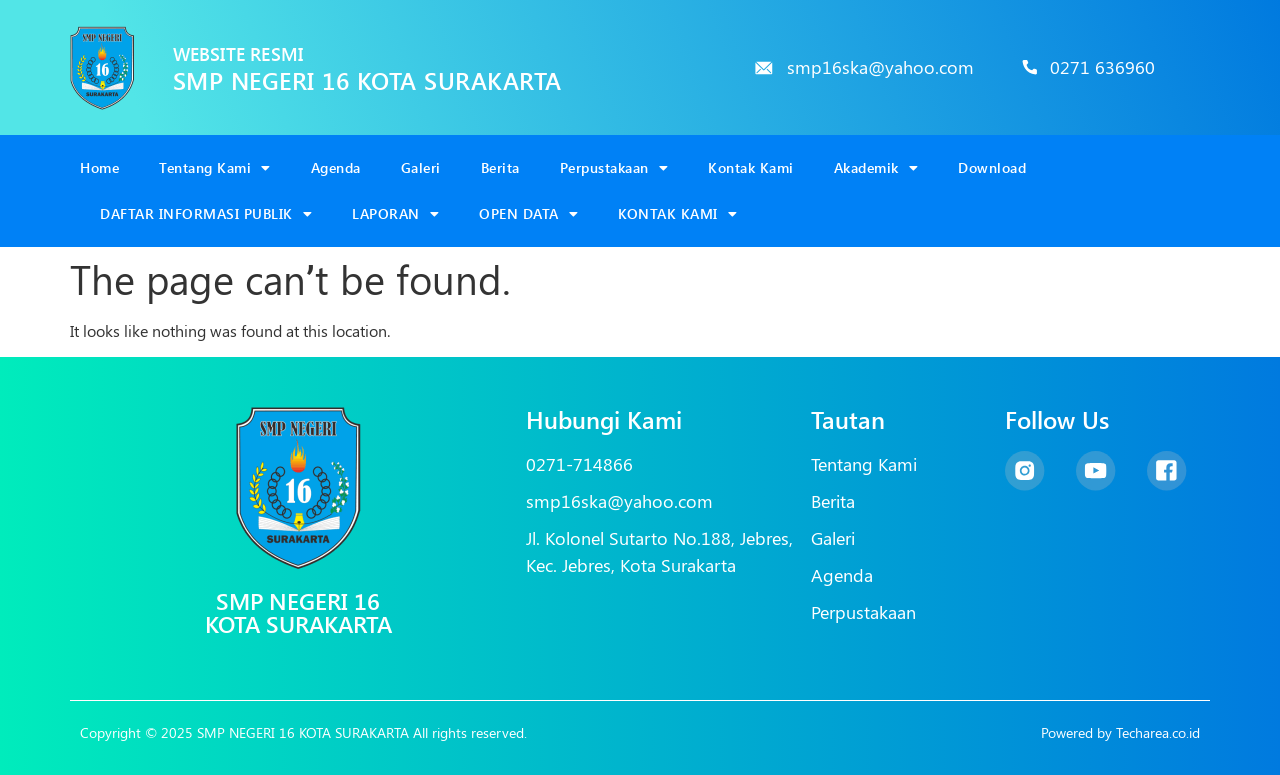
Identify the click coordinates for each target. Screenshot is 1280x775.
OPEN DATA (528, 214)
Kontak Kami (751, 167)
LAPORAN (395, 214)
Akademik (876, 168)
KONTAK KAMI (677, 214)
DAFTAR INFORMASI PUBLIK (206, 214)
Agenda (336, 167)
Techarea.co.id (1158, 732)
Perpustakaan (614, 168)
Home (99, 167)
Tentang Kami (215, 168)
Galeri (421, 167)
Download (992, 167)
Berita (500, 167)
